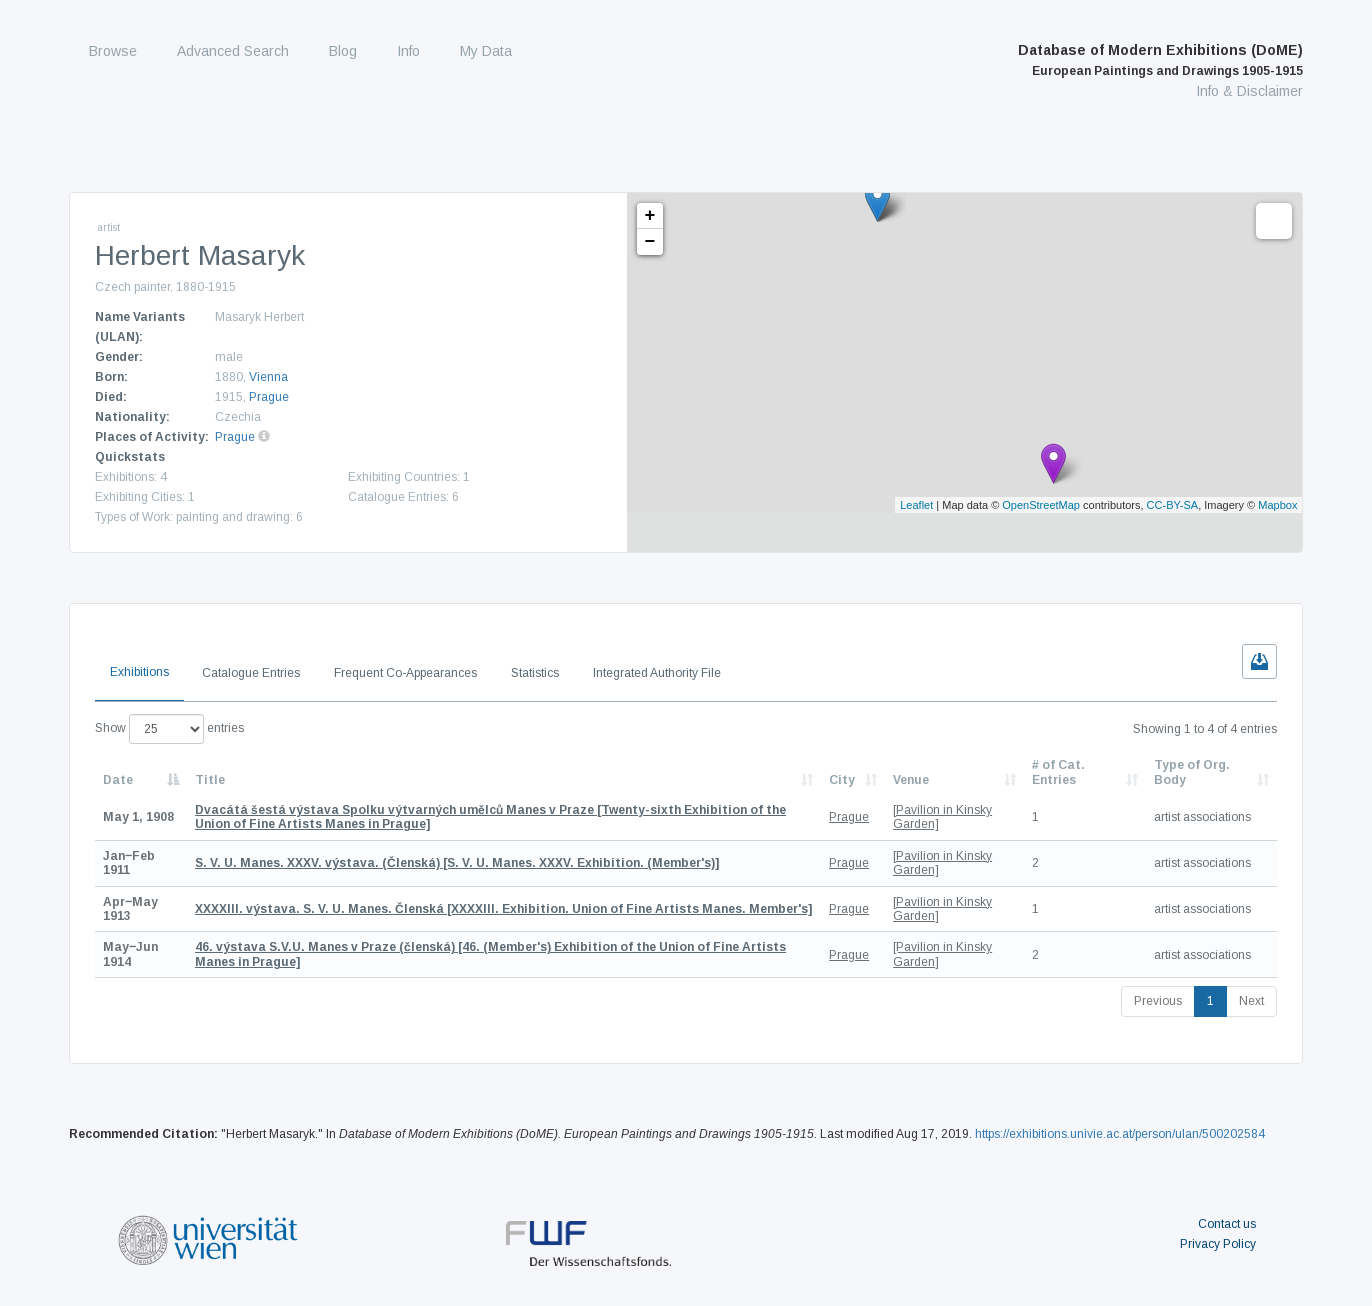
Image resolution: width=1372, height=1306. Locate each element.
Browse (113, 51)
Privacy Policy (1218, 1244)
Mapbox (1277, 505)
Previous (1158, 1001)
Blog (343, 51)
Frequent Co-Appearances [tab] (405, 673)
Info (408, 51)
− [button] (650, 242)
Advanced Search (233, 51)
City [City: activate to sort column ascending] (842, 780)
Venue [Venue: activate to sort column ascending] (911, 780)
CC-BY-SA (1173, 505)
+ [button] (650, 216)
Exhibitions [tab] (139, 672)
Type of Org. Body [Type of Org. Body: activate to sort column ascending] (1192, 772)
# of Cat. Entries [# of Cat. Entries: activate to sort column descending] (1058, 772)
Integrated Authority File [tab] (657, 673)
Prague (269, 397)
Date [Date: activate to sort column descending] (118, 780)
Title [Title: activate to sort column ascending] (210, 780)
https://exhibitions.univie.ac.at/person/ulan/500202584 (1120, 1134)
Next (1251, 1001)
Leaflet (916, 505)
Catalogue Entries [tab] (251, 673)
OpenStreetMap (1041, 505)
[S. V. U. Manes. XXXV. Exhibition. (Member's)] (457, 863)
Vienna (268, 377)
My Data (486, 51)
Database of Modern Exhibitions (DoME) (1160, 60)
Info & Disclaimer (1249, 91)
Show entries (169, 729)
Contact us (1227, 1224)
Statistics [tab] (535, 673)
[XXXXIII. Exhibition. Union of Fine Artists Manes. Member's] (503, 909)
